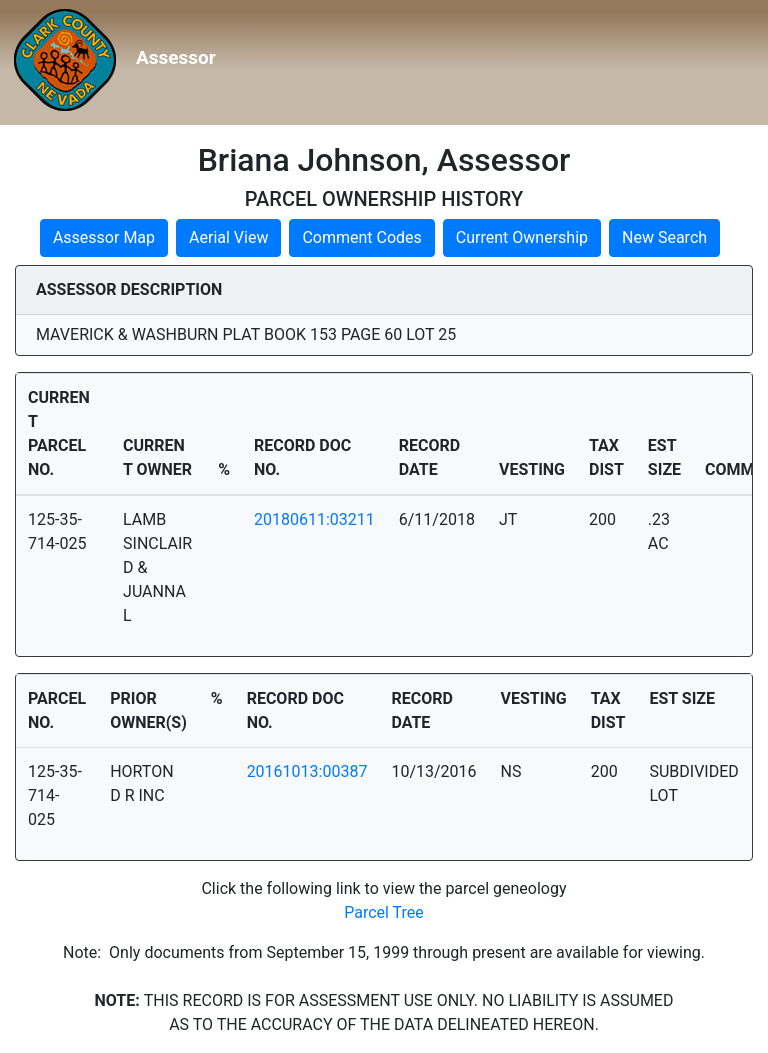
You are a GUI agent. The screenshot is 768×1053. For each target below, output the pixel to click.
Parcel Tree (384, 912)
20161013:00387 (307, 771)
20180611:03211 (314, 519)
